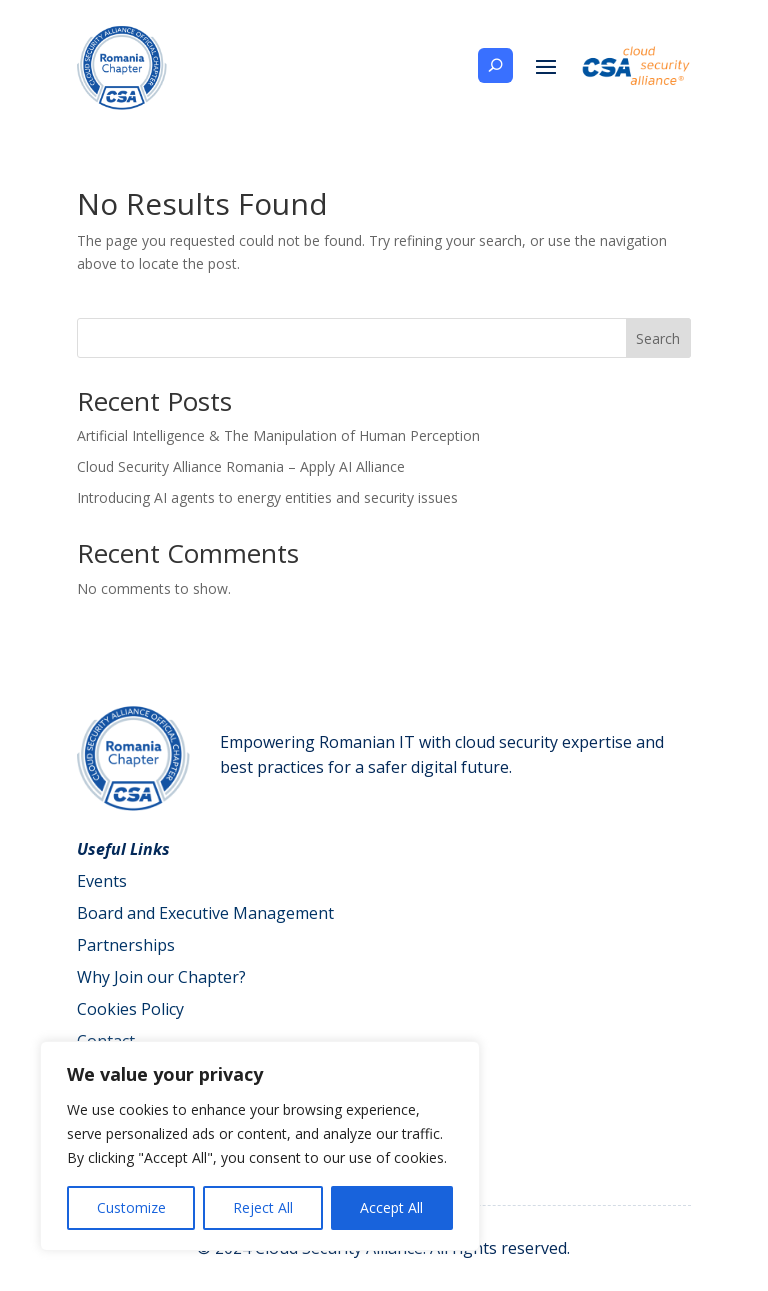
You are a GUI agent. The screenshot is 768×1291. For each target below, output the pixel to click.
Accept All (391, 1207)
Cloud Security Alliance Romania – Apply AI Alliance (241, 466)
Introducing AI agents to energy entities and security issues (267, 497)
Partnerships (126, 945)
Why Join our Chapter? (161, 977)
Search (658, 338)
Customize (131, 1207)
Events (102, 881)
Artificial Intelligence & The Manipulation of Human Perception (278, 435)
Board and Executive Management (205, 913)
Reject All (263, 1207)
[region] (260, 1146)
